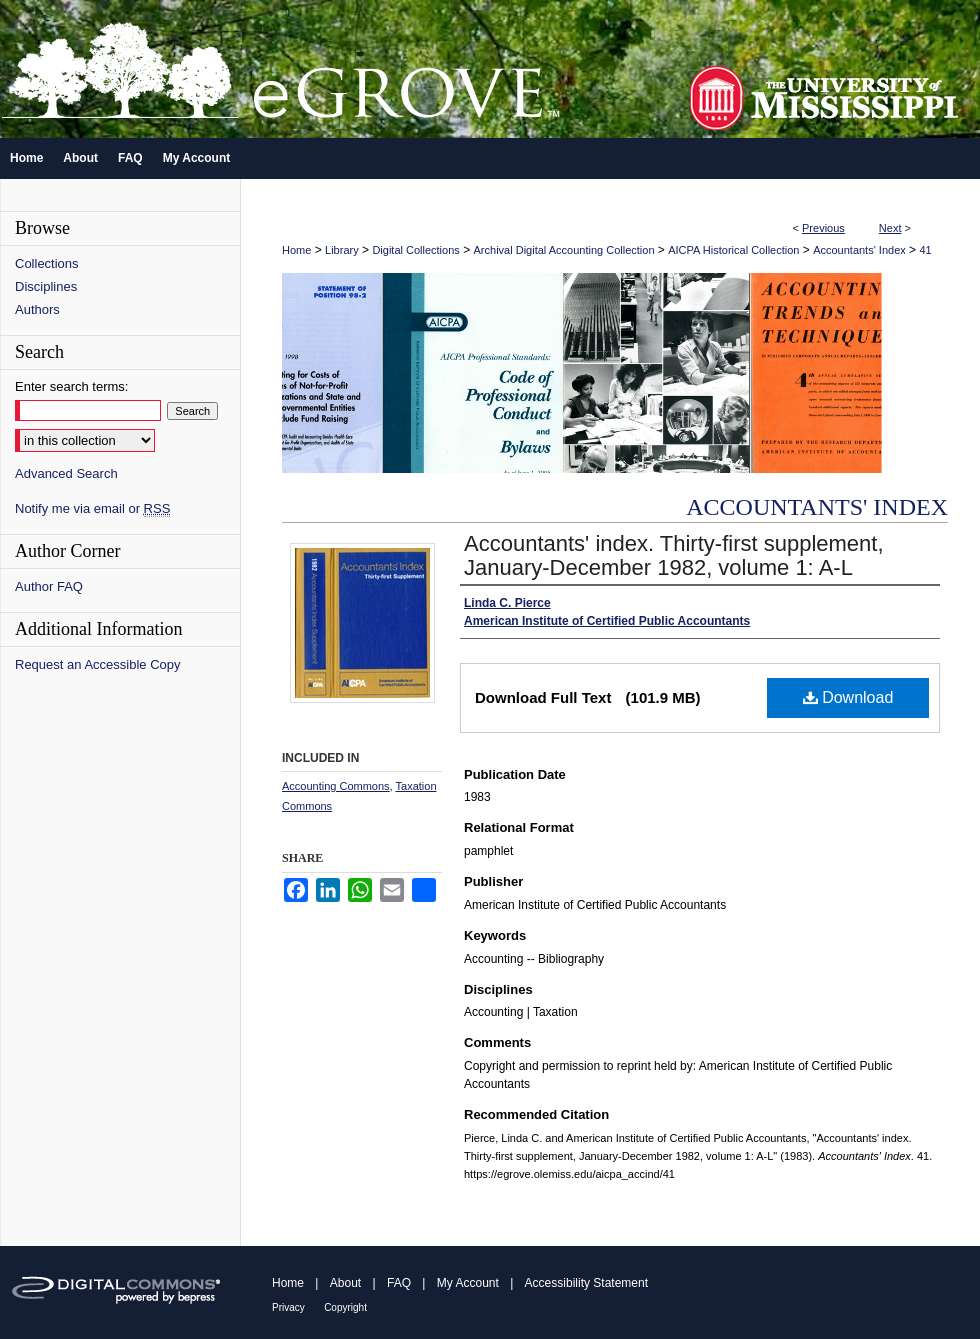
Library (342, 250)
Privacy (288, 1307)
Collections (47, 263)
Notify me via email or (92, 508)
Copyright (345, 1307)
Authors (37, 309)
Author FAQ (49, 586)
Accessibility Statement (586, 1283)
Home (296, 250)
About (345, 1283)
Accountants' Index (859, 250)
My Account (468, 1283)
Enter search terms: (71, 386)
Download (848, 697)
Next (890, 228)
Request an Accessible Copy (97, 664)
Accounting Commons (336, 786)
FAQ (399, 1283)
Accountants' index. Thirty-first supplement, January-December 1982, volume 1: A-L (674, 555)
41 (925, 250)
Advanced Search (66, 473)
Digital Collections (415, 250)
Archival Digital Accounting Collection (564, 250)
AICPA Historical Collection (733, 250)
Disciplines (46, 286)
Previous (823, 228)
